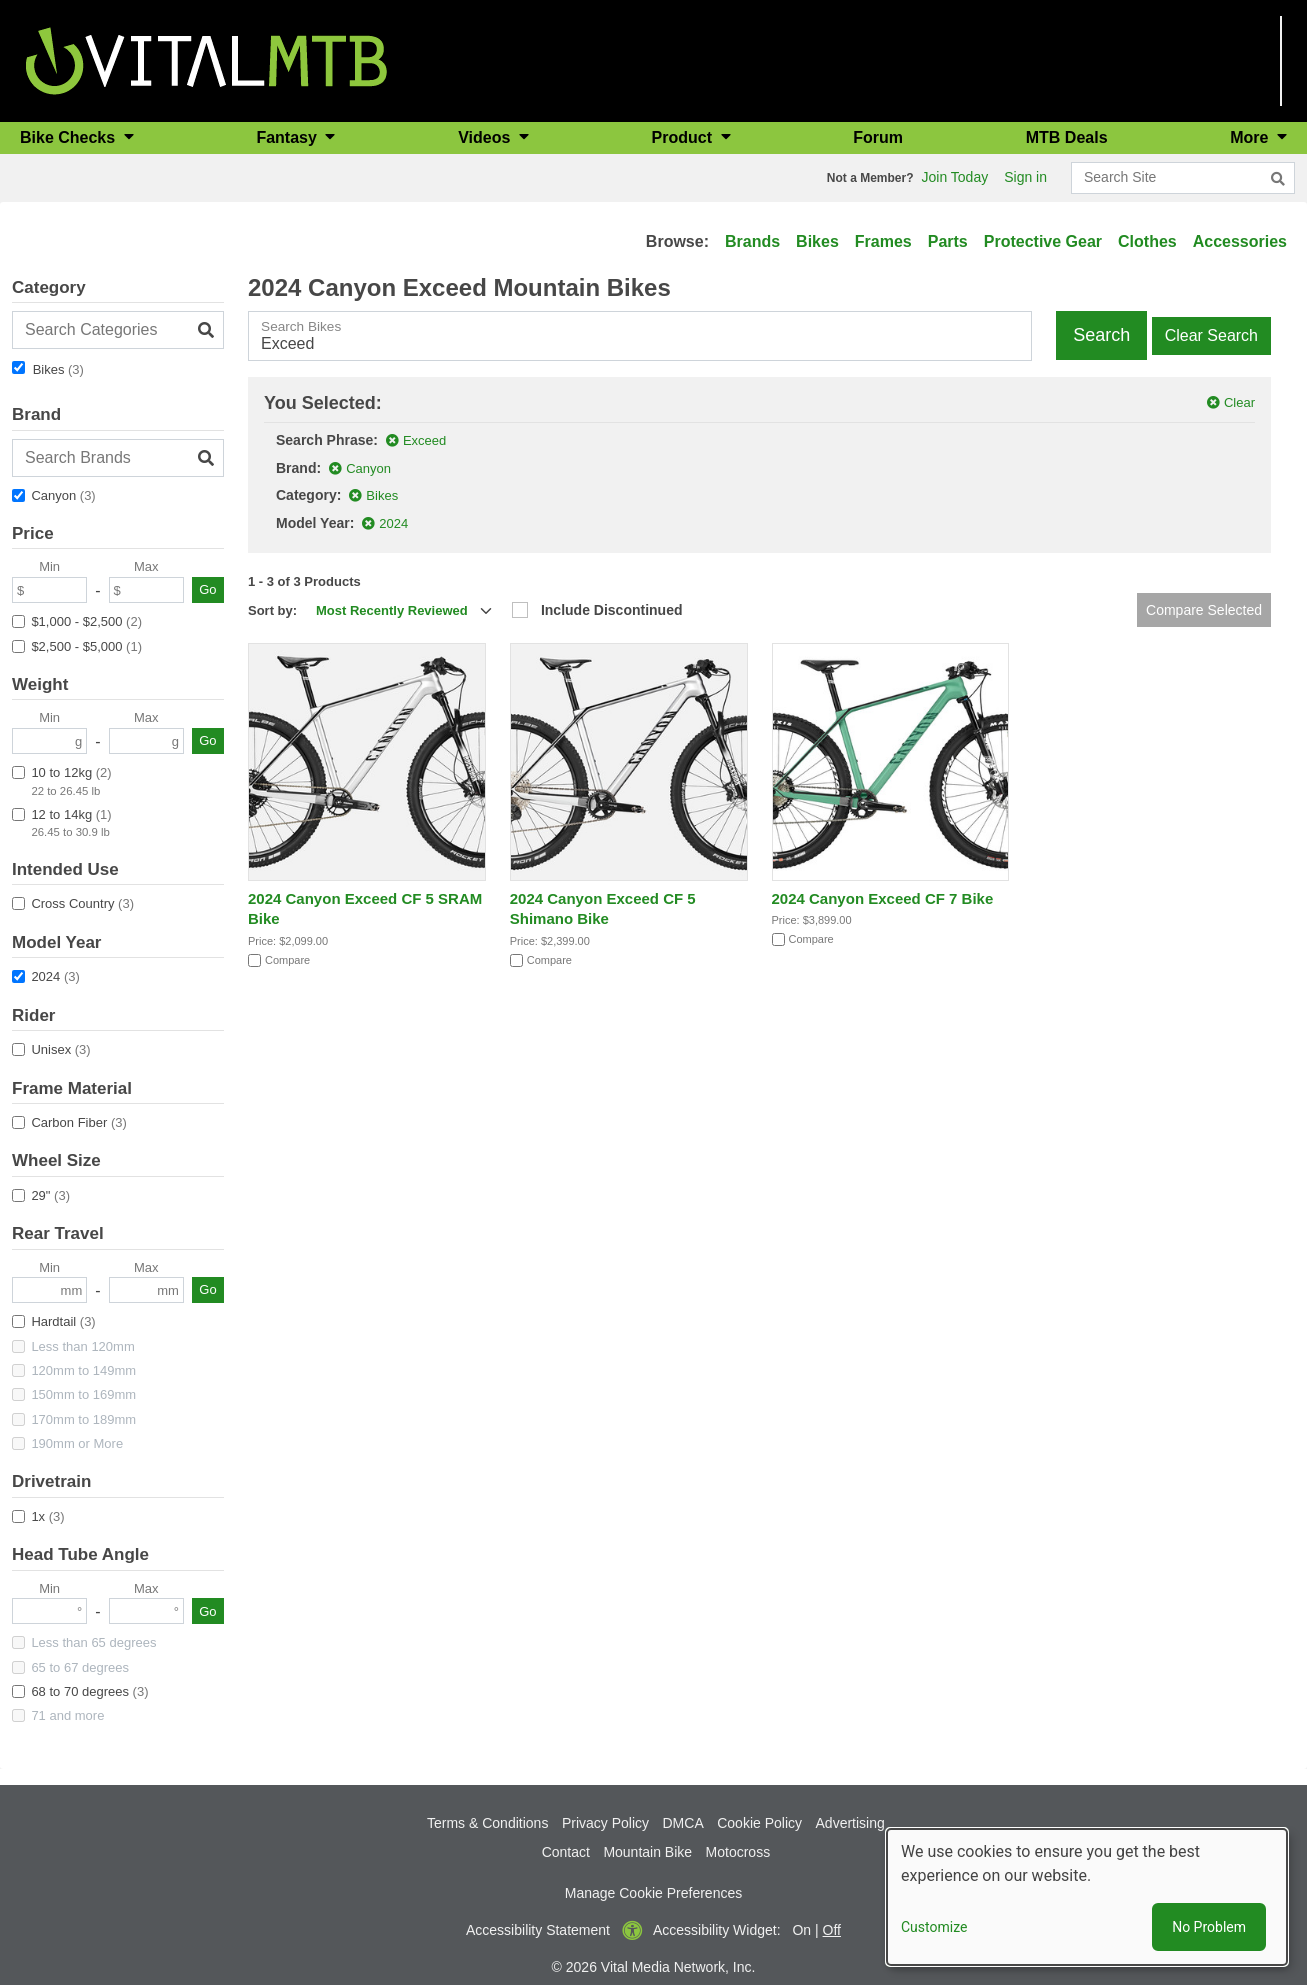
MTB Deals (1067, 137)
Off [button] (832, 1930)
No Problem (1209, 1927)
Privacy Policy (605, 1823)
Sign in (1025, 177)
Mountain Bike (647, 1852)
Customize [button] (934, 1927)
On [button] (801, 1930)
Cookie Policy (759, 1823)
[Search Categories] (118, 330)
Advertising (850, 1823)
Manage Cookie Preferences (653, 1893)
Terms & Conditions (487, 1823)
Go (207, 589)
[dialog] (1087, 1897)
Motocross (738, 1852)
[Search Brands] (118, 458)
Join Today (955, 177)
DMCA (683, 1823)
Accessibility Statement (538, 1930)
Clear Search (1211, 335)
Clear (1239, 402)
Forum (878, 137)
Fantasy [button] (288, 137)
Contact (566, 1852)
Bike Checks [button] (70, 137)
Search (1101, 335)
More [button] (1251, 137)
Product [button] (684, 137)
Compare (287, 960)
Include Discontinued (612, 610)
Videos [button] (486, 137)
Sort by (270, 610)
